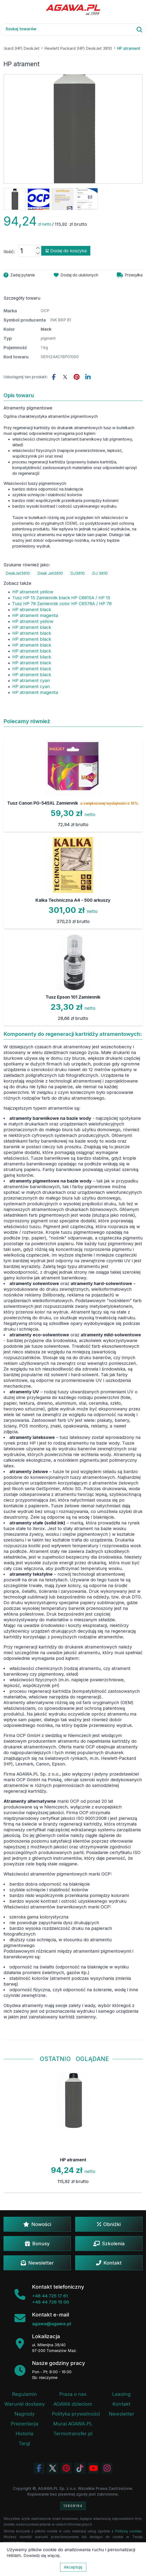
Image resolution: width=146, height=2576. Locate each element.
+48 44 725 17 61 (50, 2296)
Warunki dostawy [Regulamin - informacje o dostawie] (24, 2404)
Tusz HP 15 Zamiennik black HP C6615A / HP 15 (61, 597)
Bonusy (37, 2243)
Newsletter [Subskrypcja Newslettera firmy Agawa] (121, 2414)
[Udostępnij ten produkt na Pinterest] (76, 376)
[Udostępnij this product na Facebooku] (53, 376)
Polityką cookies (128, 2531)
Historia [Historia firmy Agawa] (24, 2433)
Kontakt (109, 2263)
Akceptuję (73, 2567)
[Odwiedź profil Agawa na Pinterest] (66, 2468)
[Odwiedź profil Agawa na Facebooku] (39, 2468)
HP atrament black (31, 609)
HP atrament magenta (35, 615)
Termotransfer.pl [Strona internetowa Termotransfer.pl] (73, 2433)
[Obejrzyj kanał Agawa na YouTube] (93, 2468)
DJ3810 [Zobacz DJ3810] (77, 573)
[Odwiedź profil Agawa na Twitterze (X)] (52, 2468)
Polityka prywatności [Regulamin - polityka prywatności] (76, 2414)
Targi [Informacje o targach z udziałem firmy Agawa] (24, 2443)
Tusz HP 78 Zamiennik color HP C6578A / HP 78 (62, 603)
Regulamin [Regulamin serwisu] (24, 2394)
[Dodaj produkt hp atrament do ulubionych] (76, 275)
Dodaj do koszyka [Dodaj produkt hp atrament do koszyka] (66, 250)
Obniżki (109, 2224)
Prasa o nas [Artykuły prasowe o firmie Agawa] (73, 2394)
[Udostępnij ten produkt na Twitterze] (65, 376)
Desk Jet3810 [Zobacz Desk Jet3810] (50, 573)
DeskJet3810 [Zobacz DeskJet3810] (18, 573)
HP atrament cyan (31, 680)
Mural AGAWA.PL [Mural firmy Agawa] (73, 2424)
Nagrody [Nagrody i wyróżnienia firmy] (24, 2414)
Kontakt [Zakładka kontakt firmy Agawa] (121, 2404)
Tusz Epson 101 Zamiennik (73, 997)
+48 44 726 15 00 (50, 2302)
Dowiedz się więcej (41, 2555)
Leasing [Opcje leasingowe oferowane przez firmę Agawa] (121, 2394)
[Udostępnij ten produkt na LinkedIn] (87, 376)
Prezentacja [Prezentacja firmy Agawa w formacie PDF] (24, 2424)
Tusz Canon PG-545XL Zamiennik (73, 803)
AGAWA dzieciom (72, 2404)
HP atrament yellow (32, 591)
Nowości (37, 2224)
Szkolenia (109, 2243)
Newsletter (37, 2263)
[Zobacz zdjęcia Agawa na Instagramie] (106, 2468)
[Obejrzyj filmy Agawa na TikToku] (79, 2468)
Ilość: (9, 251)
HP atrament (73, 2159)
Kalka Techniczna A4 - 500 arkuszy (73, 900)
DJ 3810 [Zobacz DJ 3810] (100, 573)
